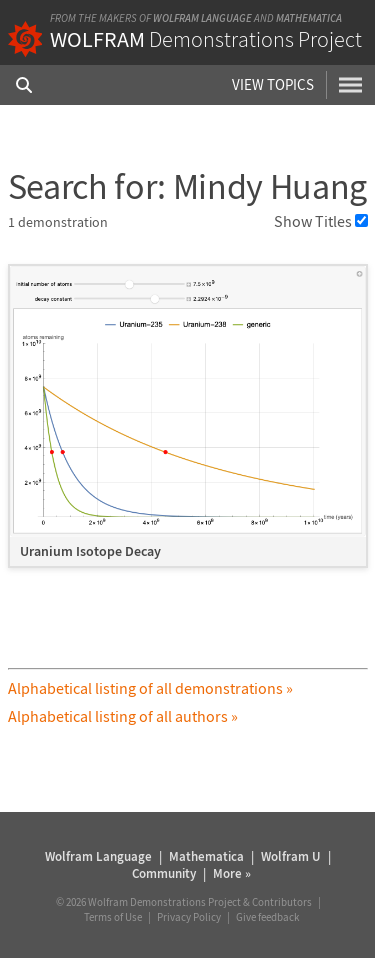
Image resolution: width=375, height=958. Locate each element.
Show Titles (321, 221)
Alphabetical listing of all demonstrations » (150, 688)
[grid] (188, 426)
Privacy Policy (189, 917)
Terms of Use (113, 917)
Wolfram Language (202, 18)
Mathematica (309, 18)
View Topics (273, 84)
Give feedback (267, 917)
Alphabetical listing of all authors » (123, 716)
